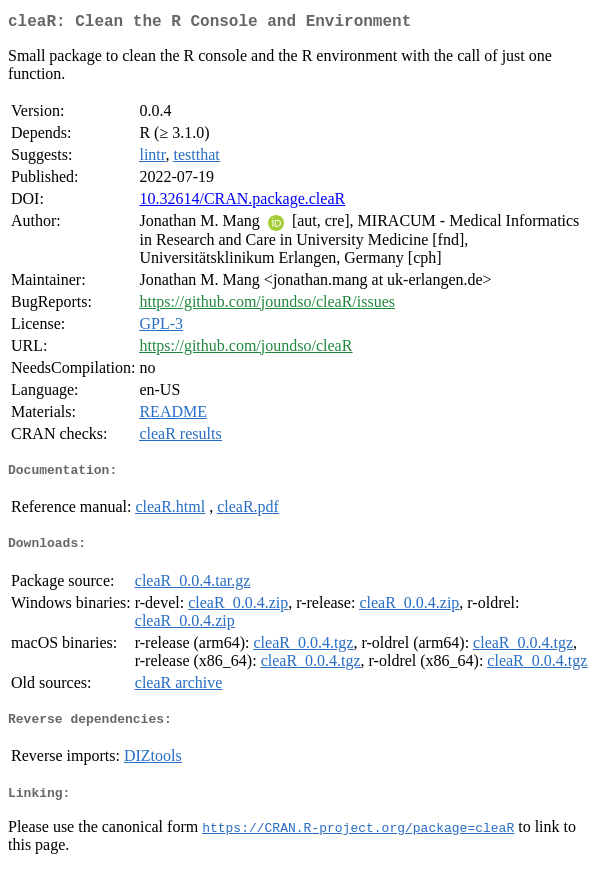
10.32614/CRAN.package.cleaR (242, 202)
